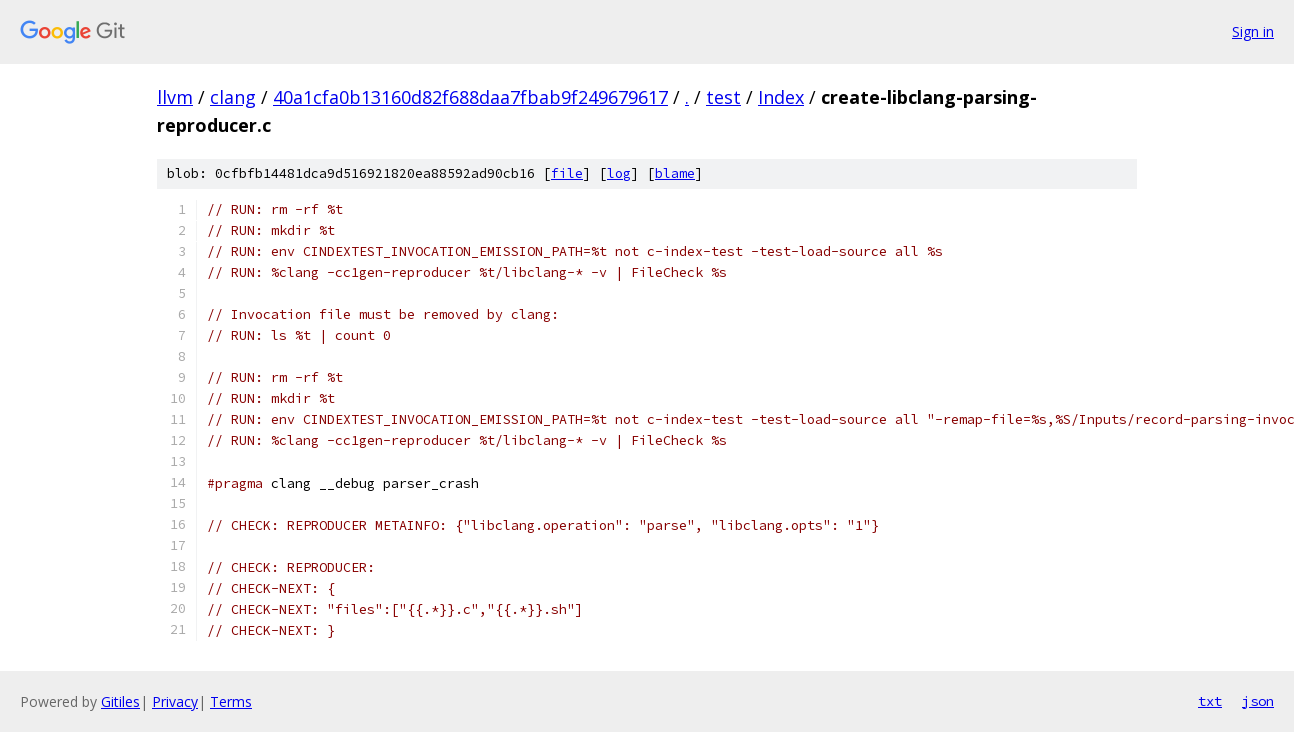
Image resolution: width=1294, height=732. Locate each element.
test (723, 97)
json (1258, 701)
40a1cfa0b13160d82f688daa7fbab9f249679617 (470, 97)
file (567, 173)
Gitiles (120, 701)
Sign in (1253, 31)
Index (781, 97)
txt (1210, 701)
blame (675, 173)
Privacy (175, 701)
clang (233, 97)
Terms (231, 701)
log (619, 173)
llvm (175, 97)
